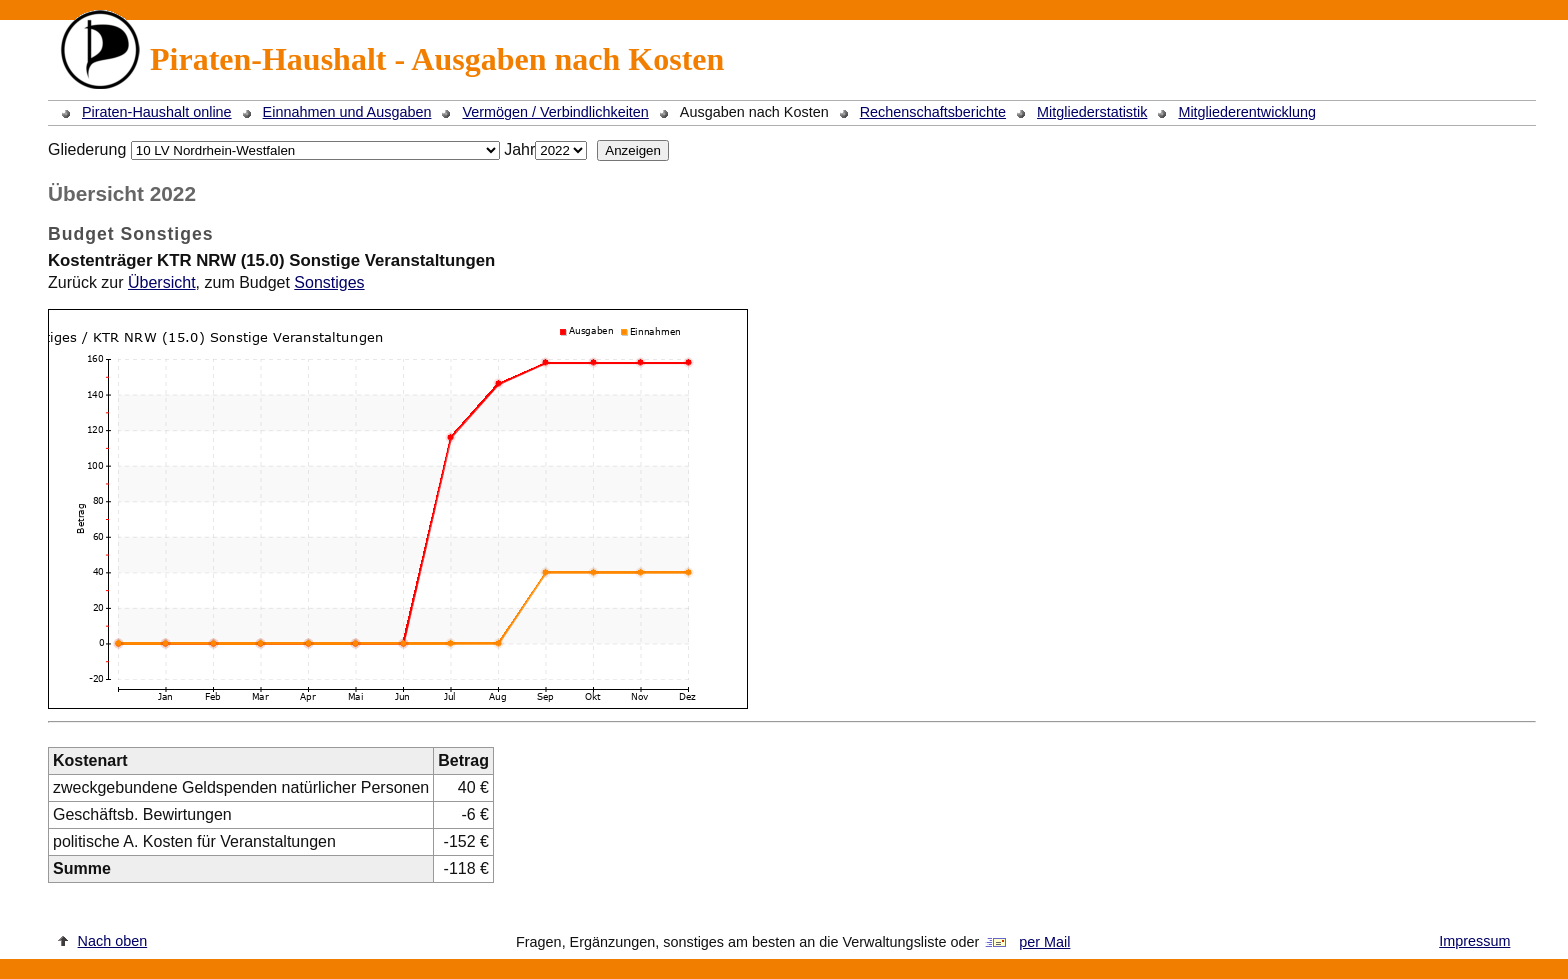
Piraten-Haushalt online (157, 112)
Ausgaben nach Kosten (754, 112)
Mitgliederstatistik (1092, 112)
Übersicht (162, 282)
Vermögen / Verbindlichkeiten (555, 112)
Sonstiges (329, 282)
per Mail (1044, 942)
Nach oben (113, 941)
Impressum (1474, 941)
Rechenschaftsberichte (933, 112)
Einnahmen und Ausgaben (347, 112)
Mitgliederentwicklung (1247, 112)
